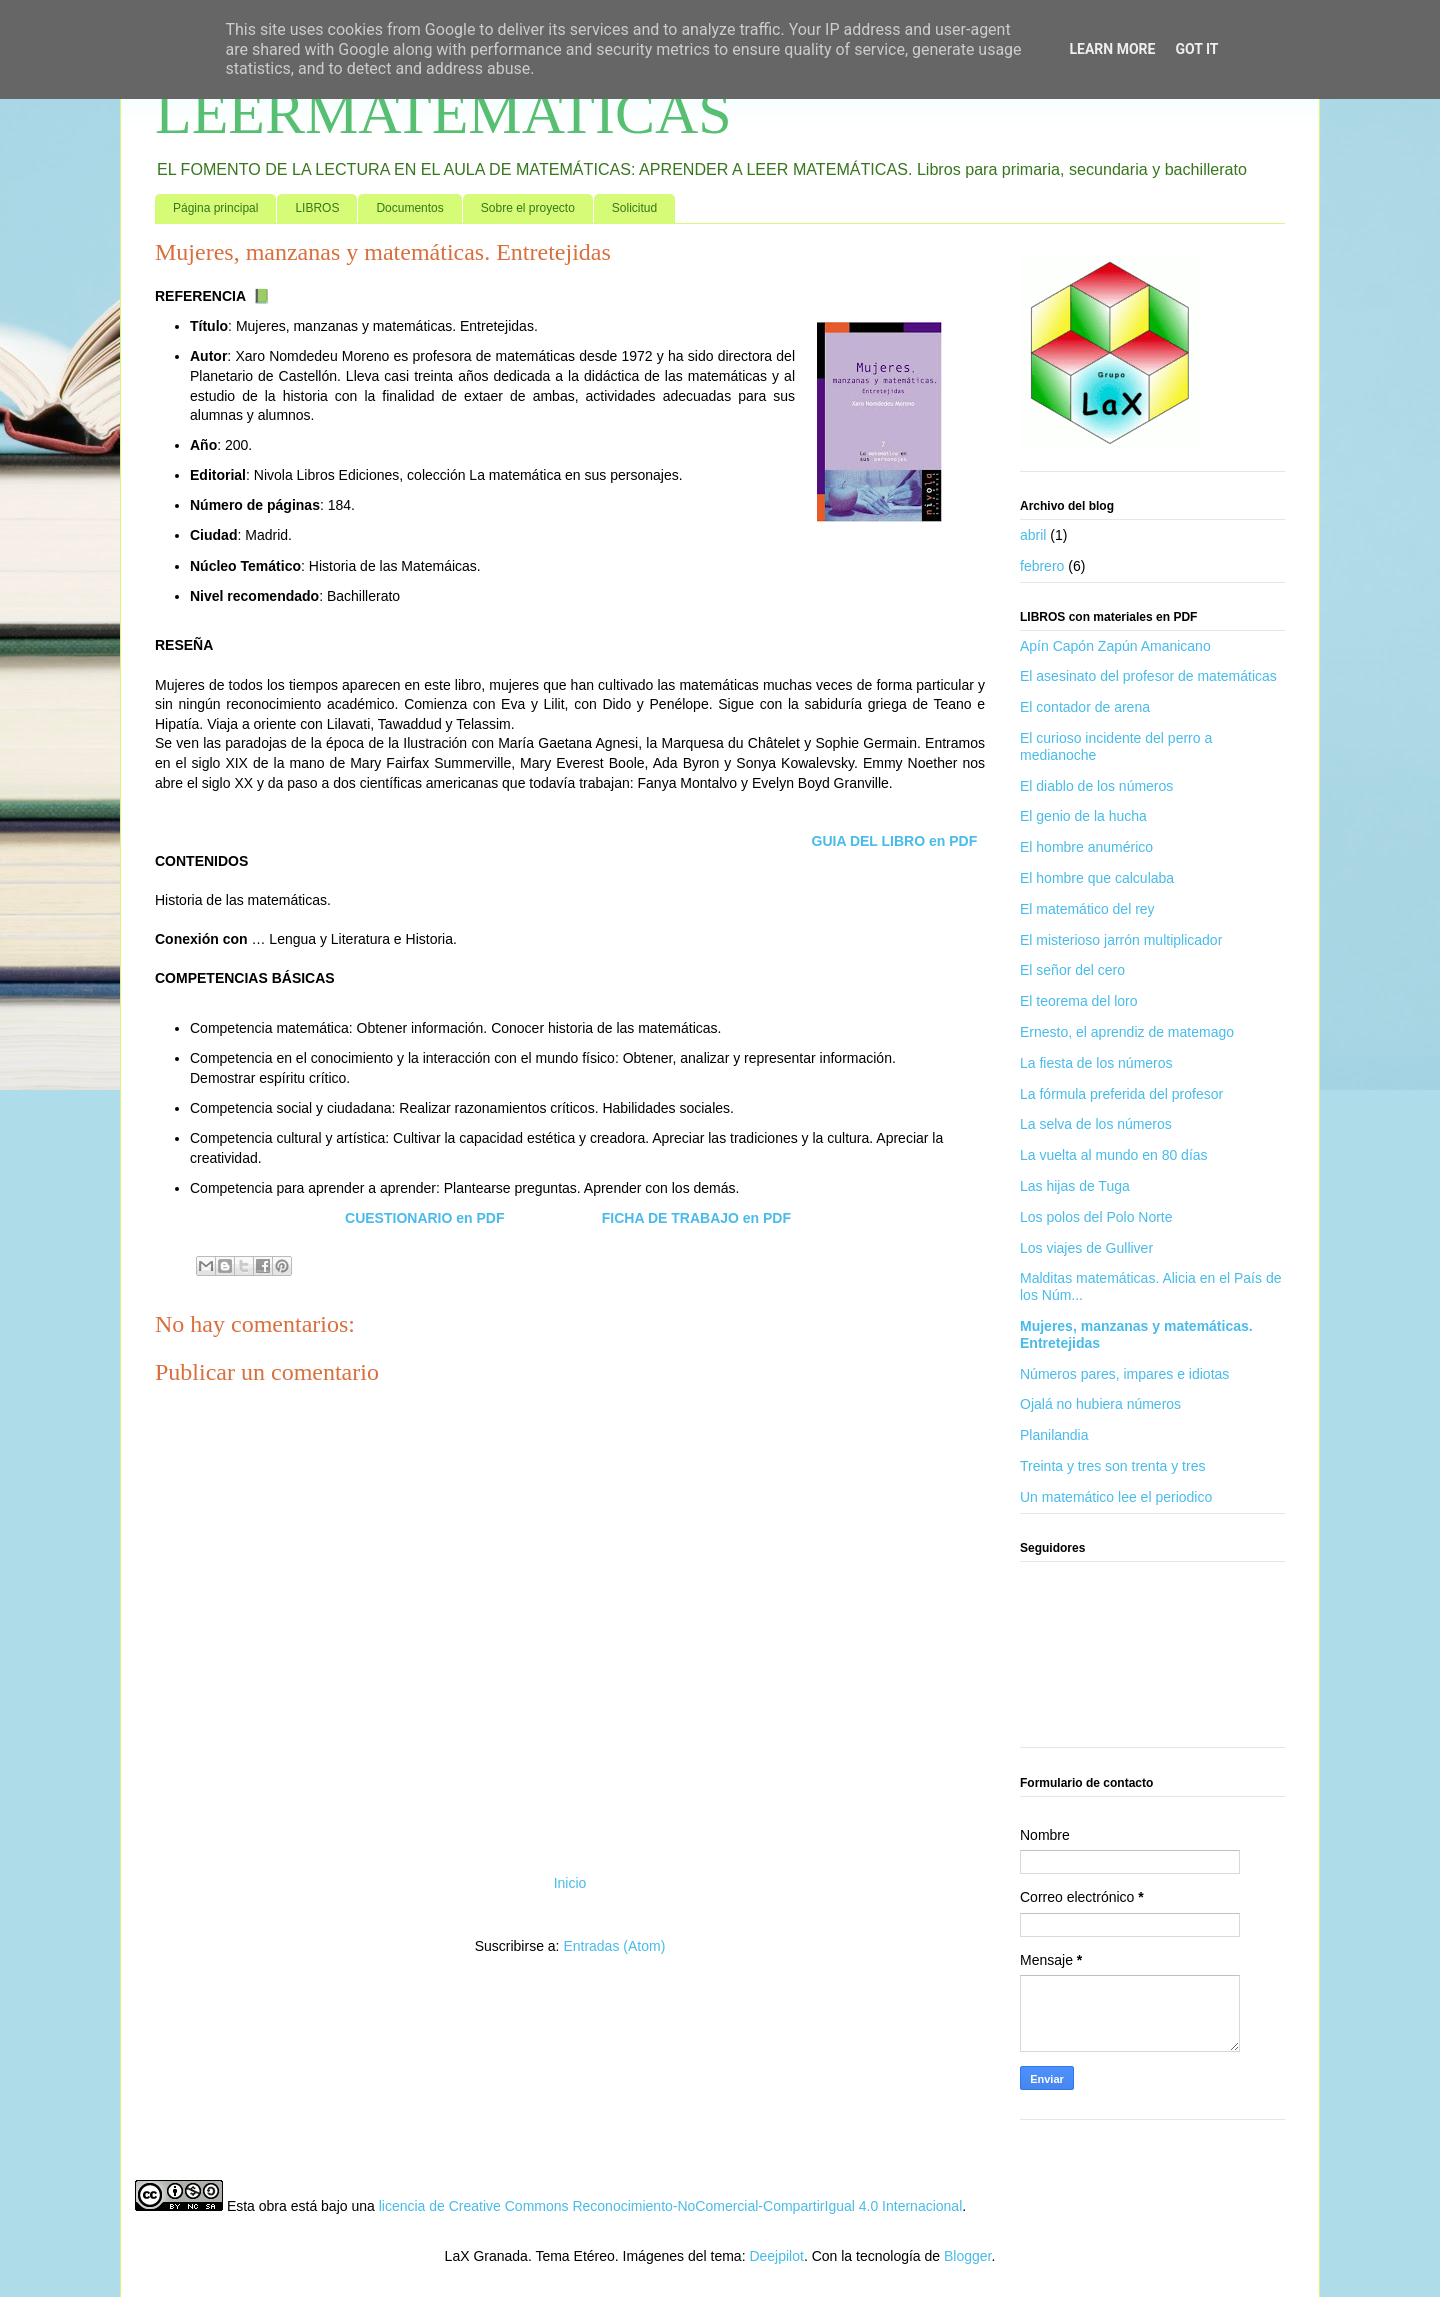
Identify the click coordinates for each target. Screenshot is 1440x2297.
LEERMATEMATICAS (443, 113)
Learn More (1112, 49)
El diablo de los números (1096, 786)
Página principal (215, 208)
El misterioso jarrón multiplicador (1121, 940)
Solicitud (634, 208)
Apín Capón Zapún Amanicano (1115, 646)
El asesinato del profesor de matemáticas (1148, 676)
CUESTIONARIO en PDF (424, 1218)
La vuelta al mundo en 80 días (1114, 1155)
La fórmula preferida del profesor (1121, 1094)
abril (1033, 535)
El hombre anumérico (1086, 847)
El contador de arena (1085, 707)
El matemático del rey (1087, 909)
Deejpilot (776, 2256)
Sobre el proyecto (528, 208)
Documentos (409, 208)
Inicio (570, 1883)
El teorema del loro (1079, 1001)
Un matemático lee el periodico (1116, 1497)
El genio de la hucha (1083, 816)
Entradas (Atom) (614, 1946)
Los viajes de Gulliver (1086, 1248)
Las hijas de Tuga (1075, 1186)
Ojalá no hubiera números (1100, 1404)
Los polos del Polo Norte (1096, 1217)
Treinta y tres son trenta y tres (1112, 1466)
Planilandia (1054, 1435)
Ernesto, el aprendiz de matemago (1127, 1032)
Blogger (967, 2256)
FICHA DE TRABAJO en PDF (696, 1218)
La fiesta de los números (1096, 1063)
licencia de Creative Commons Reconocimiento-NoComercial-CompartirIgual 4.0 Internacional (671, 2206)
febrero (1042, 566)
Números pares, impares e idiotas (1124, 1374)
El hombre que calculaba (1097, 878)
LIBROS (317, 208)
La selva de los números (1096, 1124)
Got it (1196, 49)
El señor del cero (1072, 970)
